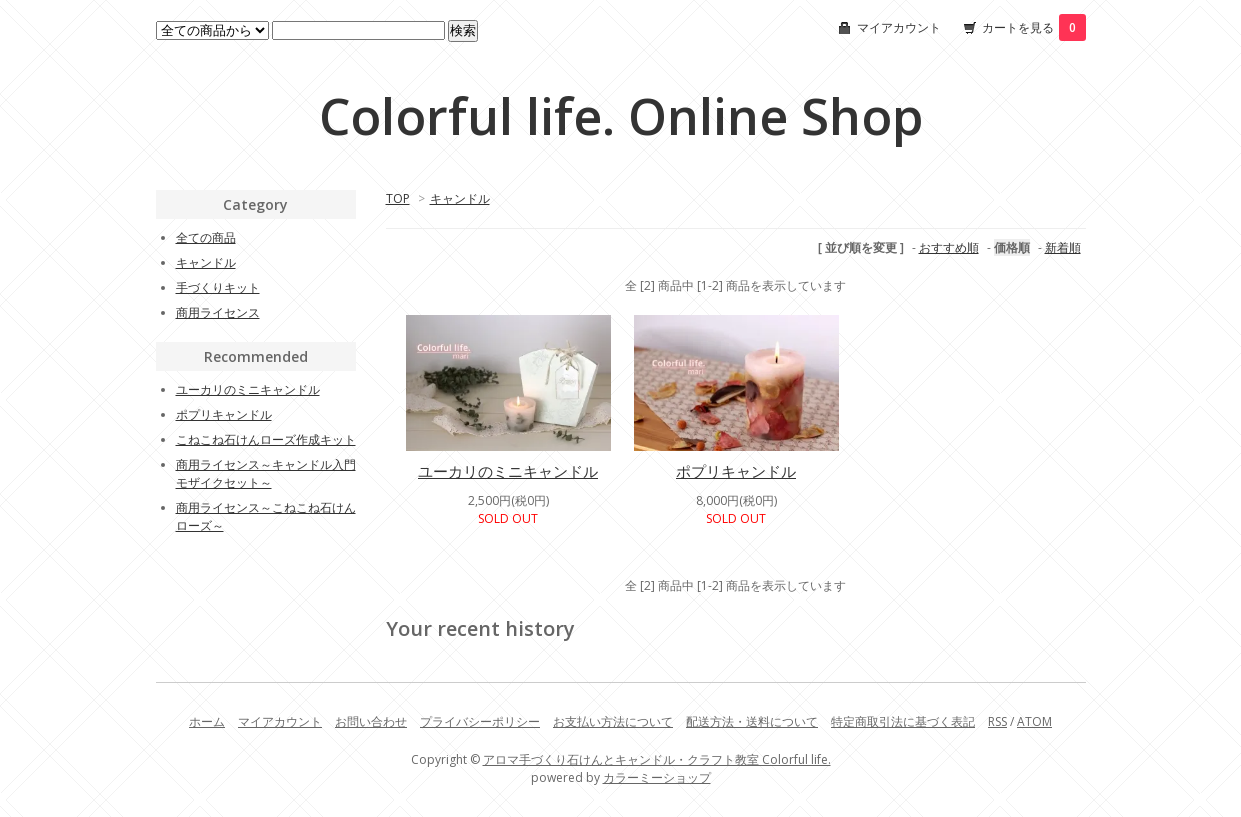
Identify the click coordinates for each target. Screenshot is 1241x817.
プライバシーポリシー (480, 721)
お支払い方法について (613, 721)
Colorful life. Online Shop (621, 116)
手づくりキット (218, 287)
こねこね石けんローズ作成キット (266, 439)
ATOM (1034, 721)
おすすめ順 (949, 247)
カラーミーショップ (657, 777)
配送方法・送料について (752, 721)
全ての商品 (206, 237)
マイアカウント (899, 27)
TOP (398, 198)
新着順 (1063, 247)
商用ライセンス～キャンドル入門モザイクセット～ (266, 473)
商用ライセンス (218, 312)
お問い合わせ (371, 721)
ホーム (207, 721)
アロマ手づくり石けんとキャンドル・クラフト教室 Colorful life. (657, 759)
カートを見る (1034, 27)
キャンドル (460, 198)
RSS (997, 721)
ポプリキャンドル (736, 471)
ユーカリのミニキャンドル (508, 471)
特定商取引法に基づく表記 (903, 721)
